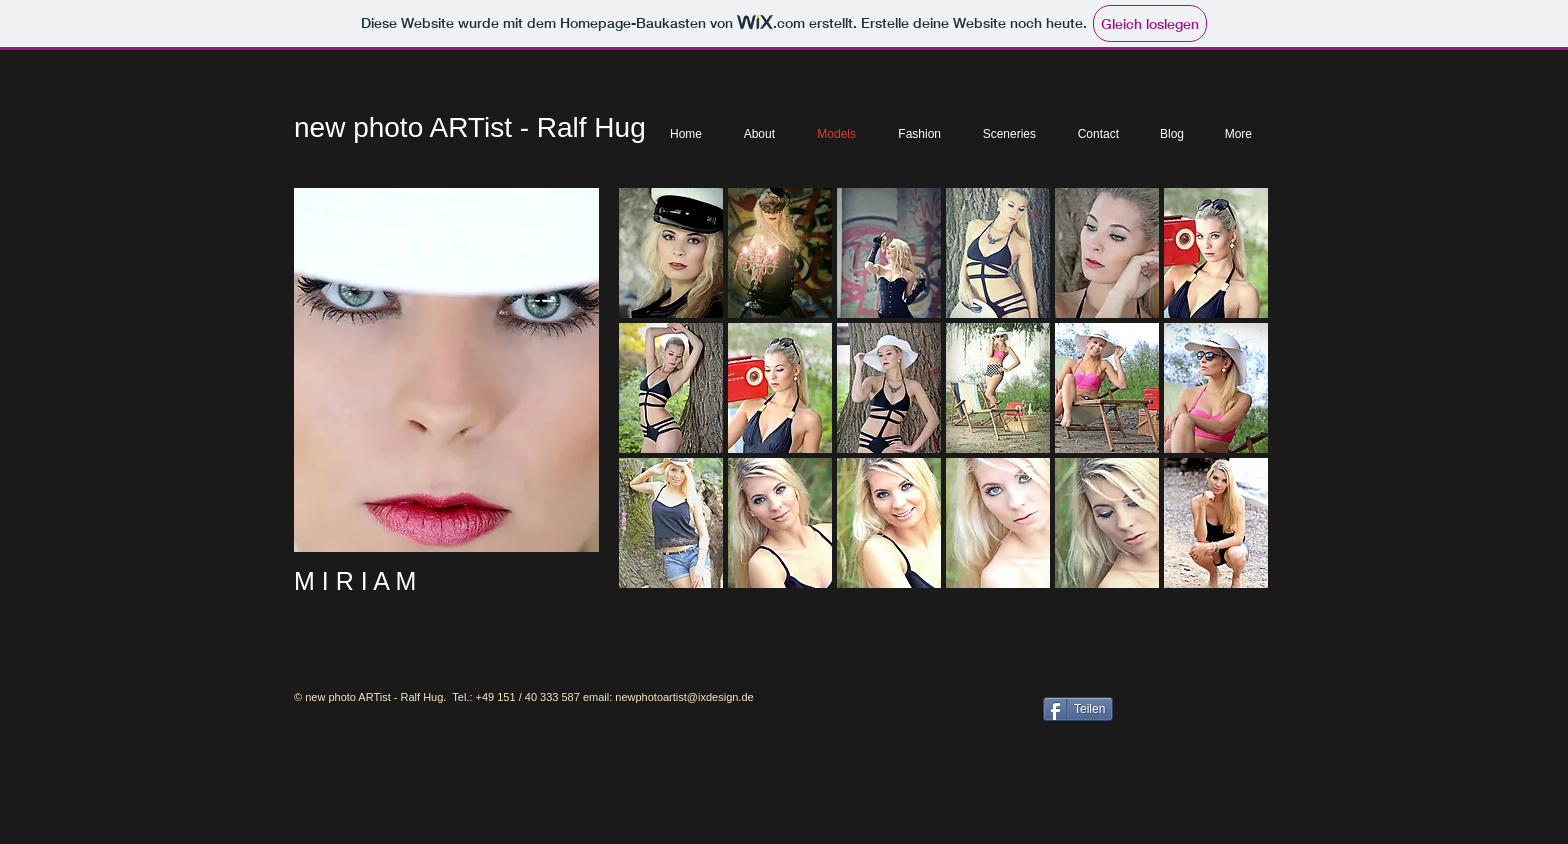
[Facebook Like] (1191, 707)
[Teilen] (1078, 709)
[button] (671, 253)
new (319, 127)
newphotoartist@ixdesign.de (684, 697)
